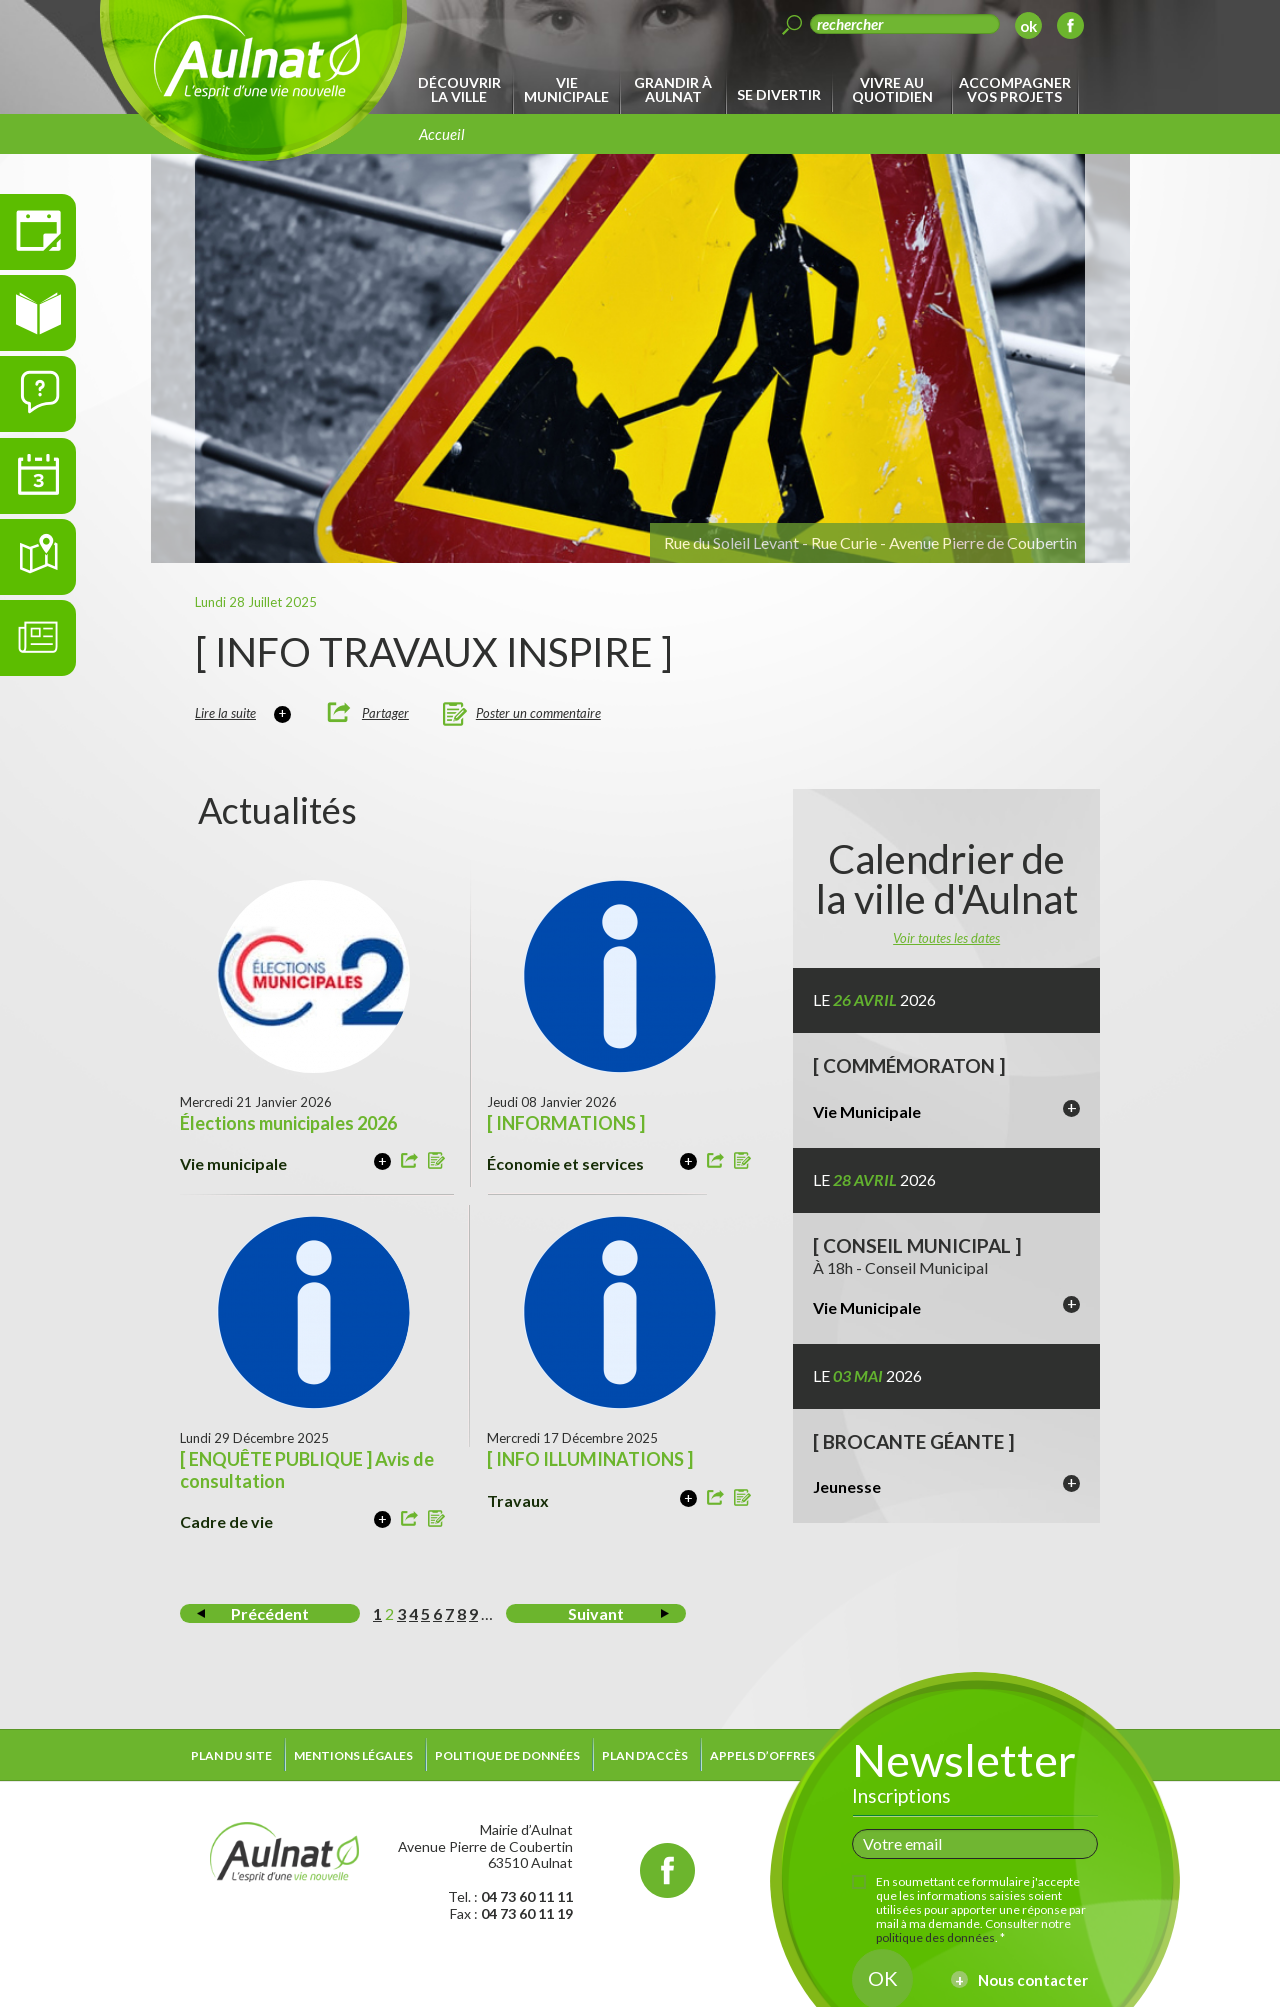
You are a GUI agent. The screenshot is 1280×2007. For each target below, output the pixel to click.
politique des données (935, 1937)
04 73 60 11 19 (527, 1913)
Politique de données (507, 1755)
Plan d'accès (645, 1755)
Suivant (596, 1613)
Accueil (442, 134)
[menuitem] (462, 90)
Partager (385, 713)
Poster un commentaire (538, 713)
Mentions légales (353, 1755)
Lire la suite (225, 713)
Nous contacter (1033, 1980)
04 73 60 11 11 (527, 1896)
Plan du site (231, 1755)
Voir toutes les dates (946, 938)
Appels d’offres (762, 1755)
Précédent (270, 1613)
